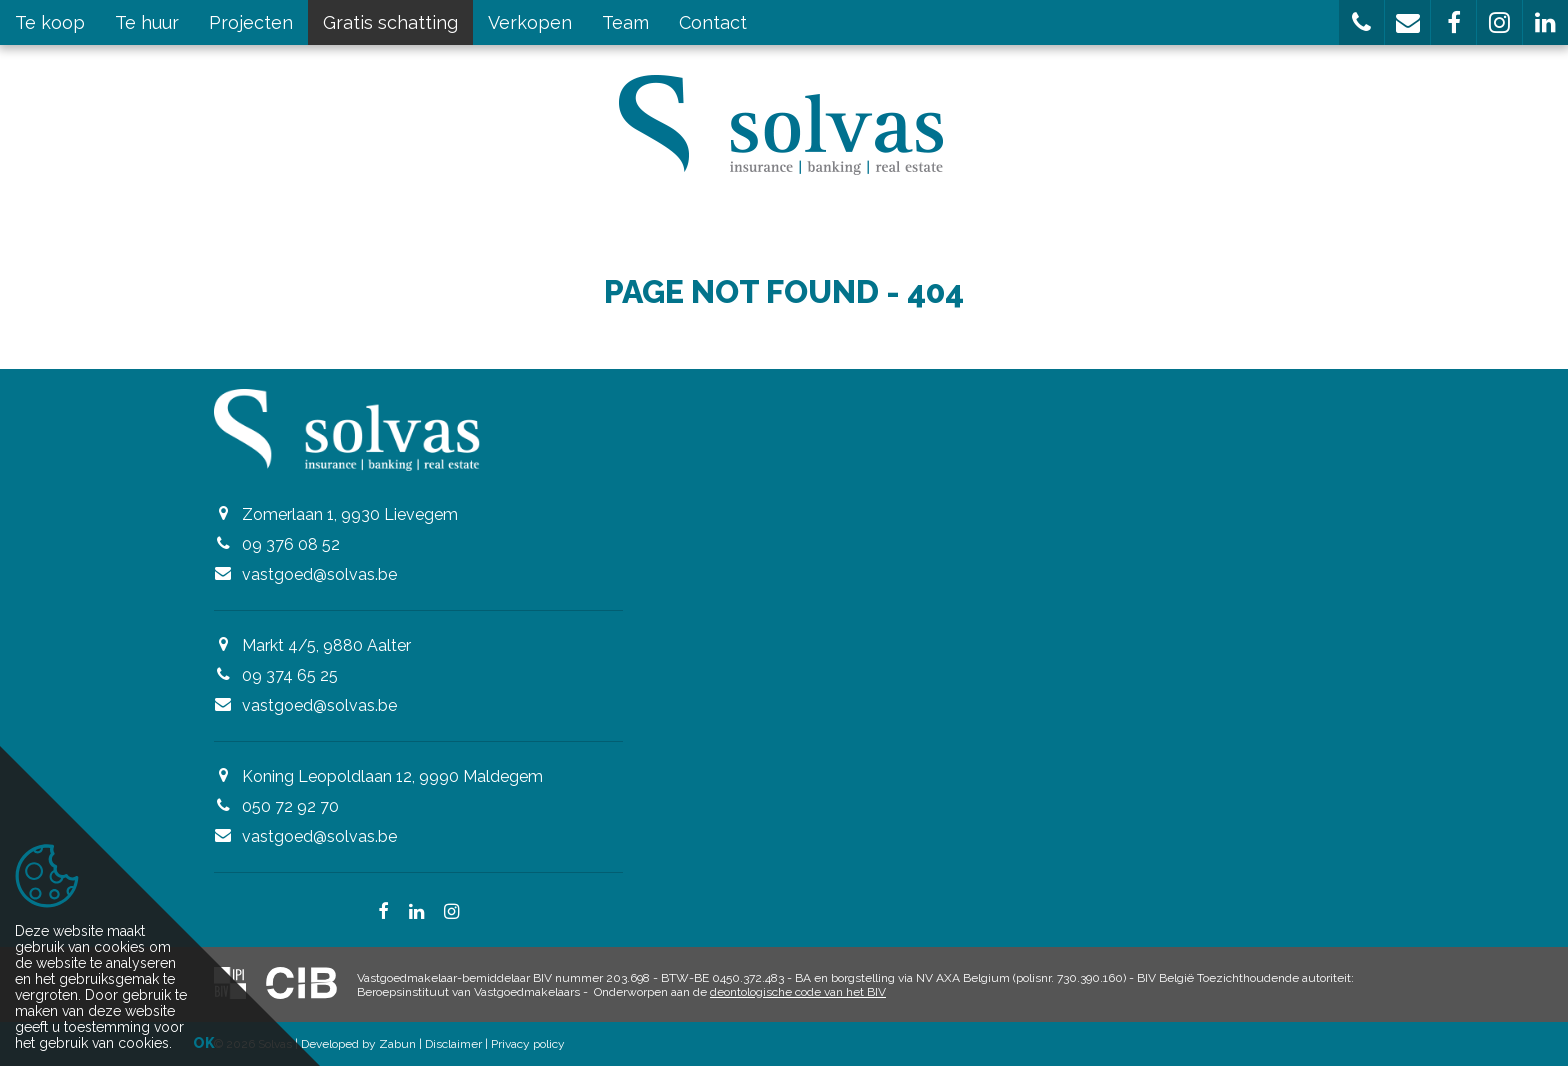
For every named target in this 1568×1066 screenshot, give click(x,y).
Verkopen (530, 22)
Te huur (147, 22)
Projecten (251, 22)
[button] (1361, 22)
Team (625, 22)
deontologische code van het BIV (798, 992)
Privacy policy (528, 1044)
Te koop (50, 22)
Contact (713, 22)
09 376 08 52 (291, 544)
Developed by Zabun (358, 1044)
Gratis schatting (390, 22)
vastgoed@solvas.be (319, 574)
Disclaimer (453, 1044)
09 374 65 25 (290, 675)
